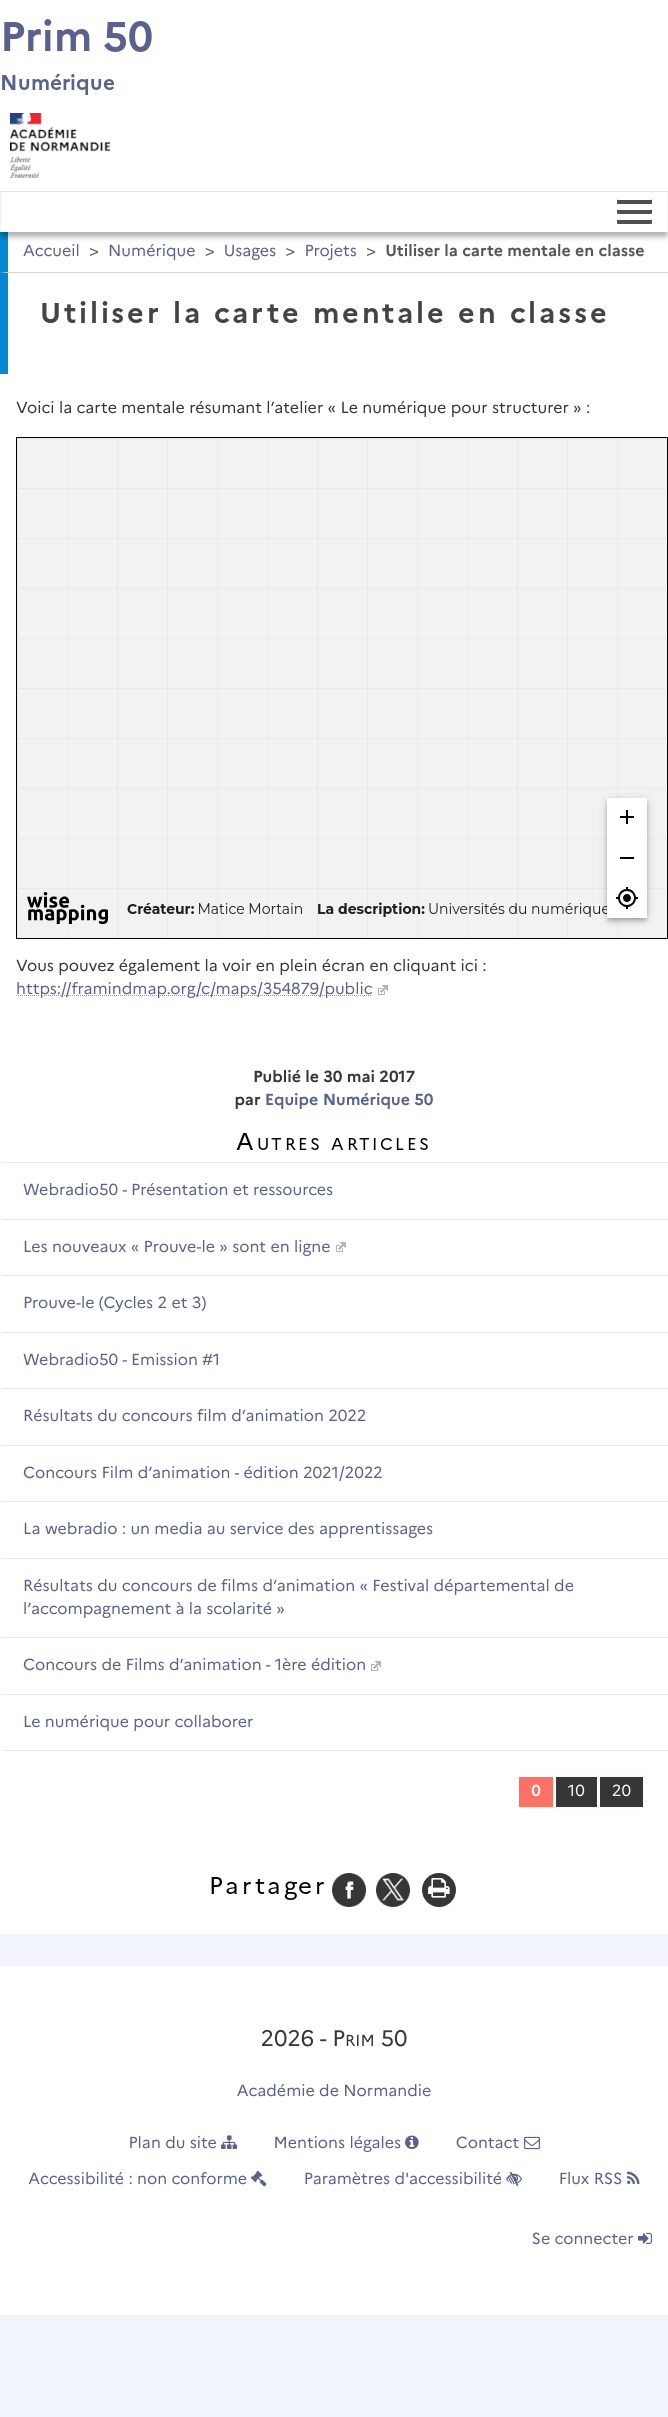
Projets (330, 251)
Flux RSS (599, 2179)
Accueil (51, 251)
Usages (250, 251)
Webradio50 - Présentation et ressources (178, 1190)
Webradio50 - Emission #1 (121, 1360)
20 (621, 1791)
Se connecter (592, 2239)
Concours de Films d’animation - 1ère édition (194, 1665)
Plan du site (182, 2143)
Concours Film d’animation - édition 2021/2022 (203, 1473)
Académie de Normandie (334, 2091)
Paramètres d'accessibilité (413, 2179)
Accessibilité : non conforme (147, 2179)
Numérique (152, 251)
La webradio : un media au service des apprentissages (228, 1529)
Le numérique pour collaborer (138, 1722)
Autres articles (333, 1141)
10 (576, 1791)
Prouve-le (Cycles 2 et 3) (114, 1303)
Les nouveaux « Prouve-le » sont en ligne (177, 1247)
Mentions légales (347, 2143)
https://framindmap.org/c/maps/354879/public (194, 989)
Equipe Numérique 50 (349, 1100)
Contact (498, 2143)
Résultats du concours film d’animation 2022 (194, 1416)
